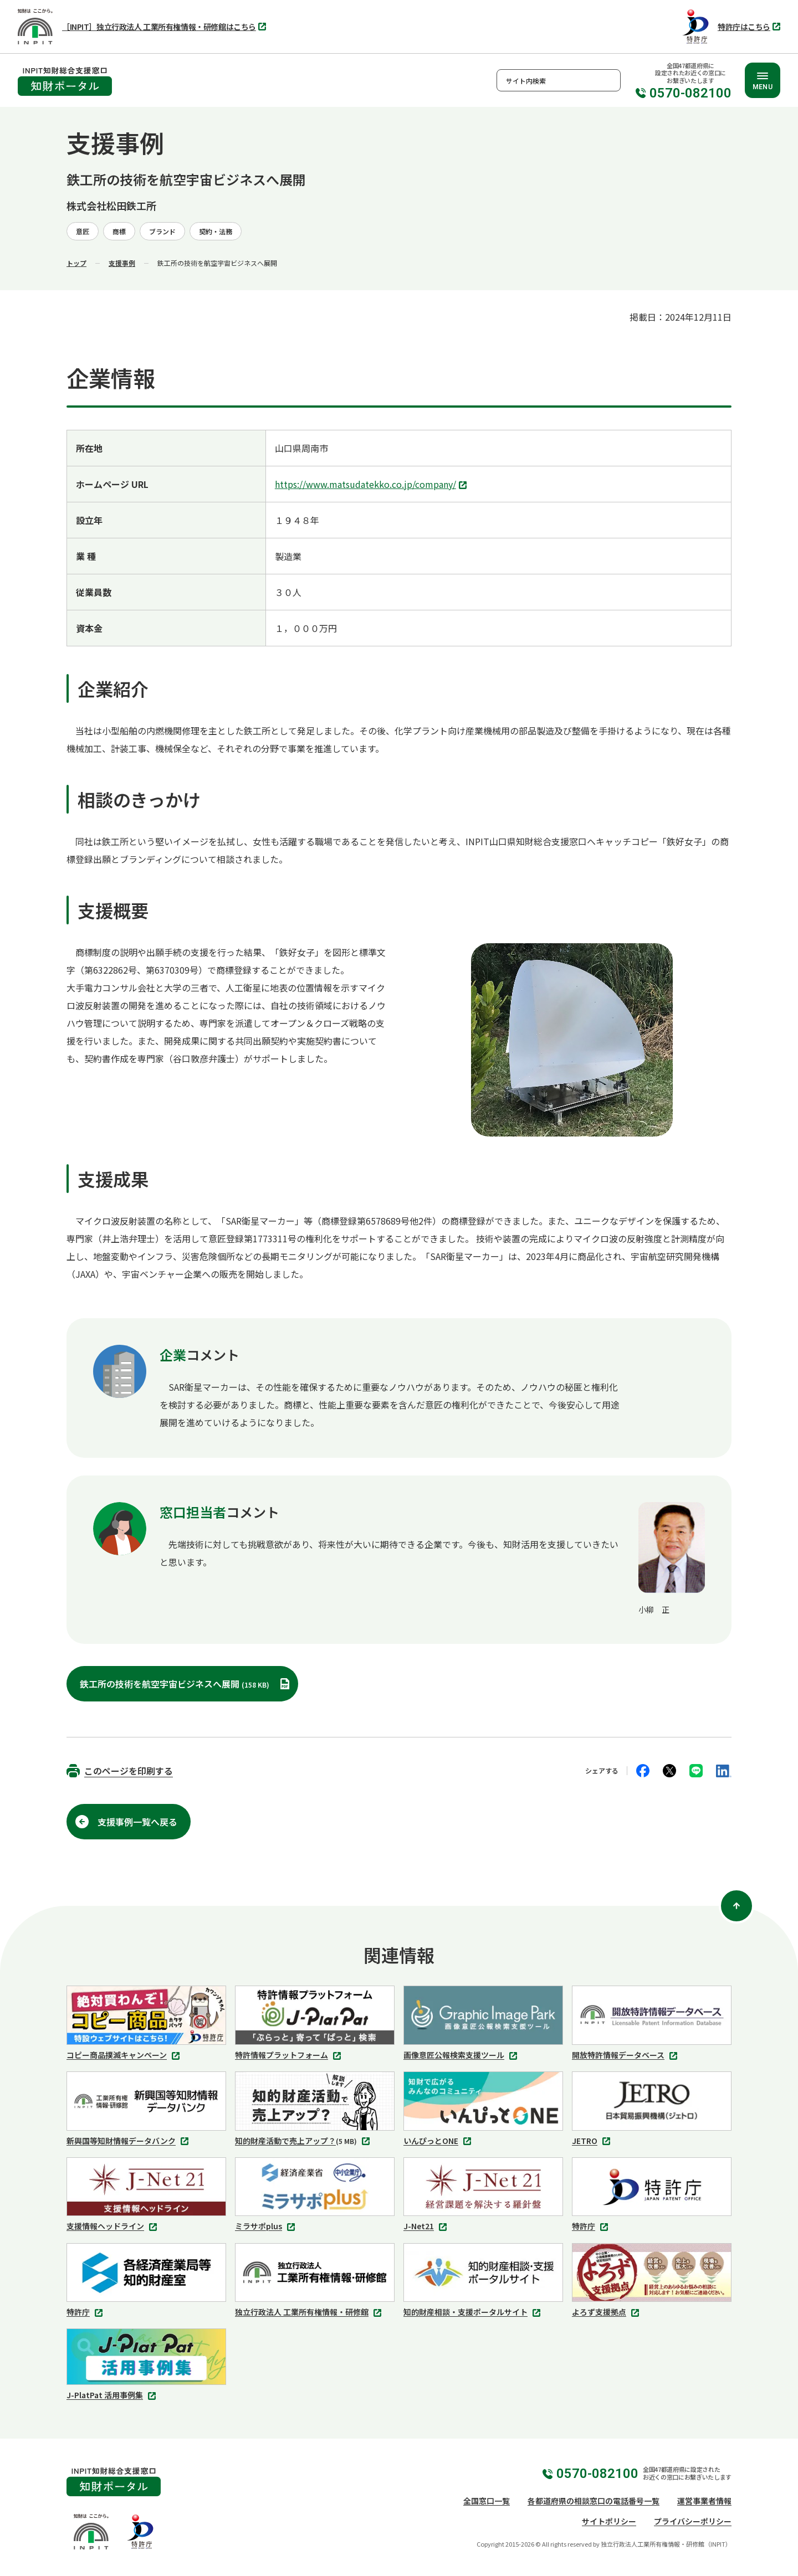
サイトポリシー (609, 2521)
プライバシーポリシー (693, 2521)
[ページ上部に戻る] (736, 1906)
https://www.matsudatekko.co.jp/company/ (372, 485)
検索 (609, 80)
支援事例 (122, 263)
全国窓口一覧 (486, 2500)
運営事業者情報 (704, 2500)
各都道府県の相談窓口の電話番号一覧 (593, 2500)
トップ (76, 263)
